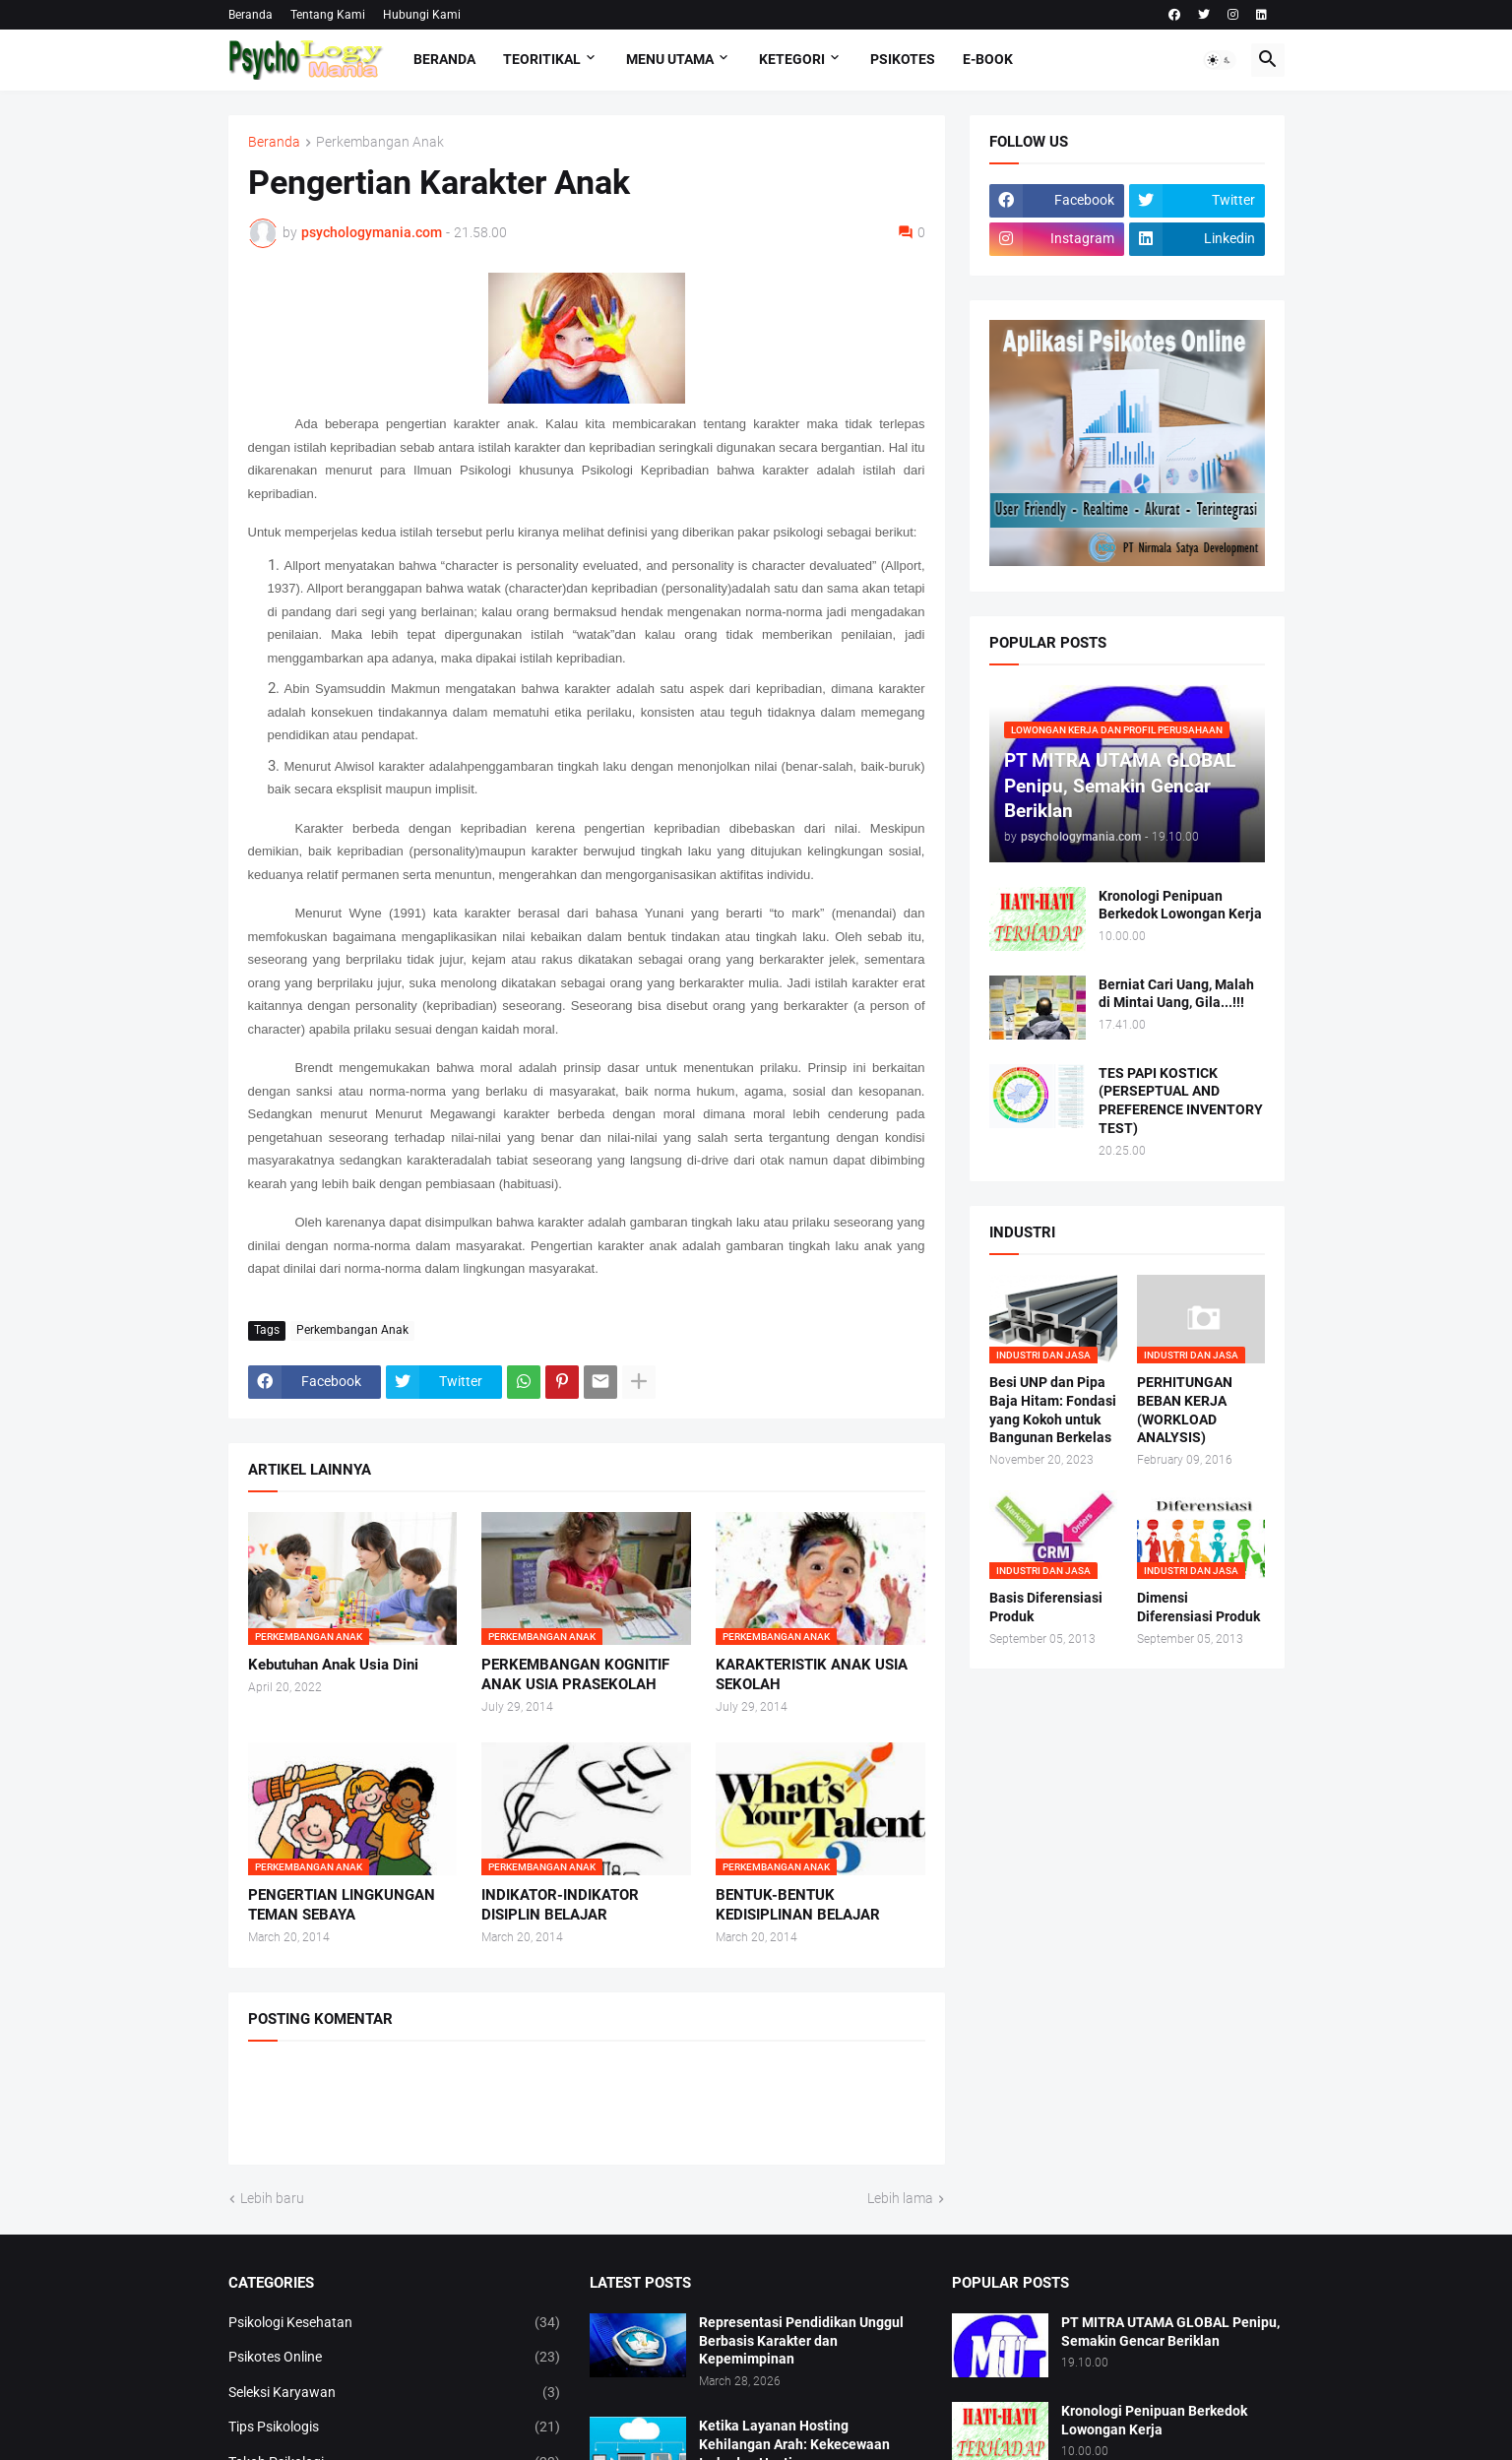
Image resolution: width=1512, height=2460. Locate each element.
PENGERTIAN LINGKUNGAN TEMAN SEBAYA (341, 1905)
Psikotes (902, 59)
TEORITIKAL (542, 59)
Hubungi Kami (422, 15)
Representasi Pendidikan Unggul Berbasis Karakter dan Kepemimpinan (801, 2340)
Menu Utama (670, 59)
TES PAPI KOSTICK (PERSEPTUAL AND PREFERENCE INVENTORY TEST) (1181, 1101)
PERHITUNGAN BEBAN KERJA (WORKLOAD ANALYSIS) (1184, 1410)
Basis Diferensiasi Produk (1045, 1607)
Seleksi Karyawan (394, 2393)
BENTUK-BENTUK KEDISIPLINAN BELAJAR (798, 1905)
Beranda (250, 15)
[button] (1219, 60)
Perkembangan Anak (380, 142)
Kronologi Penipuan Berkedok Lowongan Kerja (1180, 905)
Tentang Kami (327, 15)
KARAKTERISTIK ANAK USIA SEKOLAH (812, 1674)
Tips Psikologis (394, 2427)
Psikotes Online (394, 2357)
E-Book (988, 59)
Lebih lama (900, 2198)
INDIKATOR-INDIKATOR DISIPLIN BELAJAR (560, 1905)
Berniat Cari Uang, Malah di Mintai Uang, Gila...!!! (1176, 994)
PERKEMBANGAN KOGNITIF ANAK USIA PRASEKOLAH (575, 1674)
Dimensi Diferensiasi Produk (1198, 1607)
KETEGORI (792, 59)
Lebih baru (272, 2198)
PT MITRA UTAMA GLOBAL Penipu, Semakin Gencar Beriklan (1170, 2331)
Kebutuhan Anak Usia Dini (333, 1664)
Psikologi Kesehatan (394, 2323)
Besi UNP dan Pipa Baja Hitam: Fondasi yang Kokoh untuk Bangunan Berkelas (1052, 1410)
